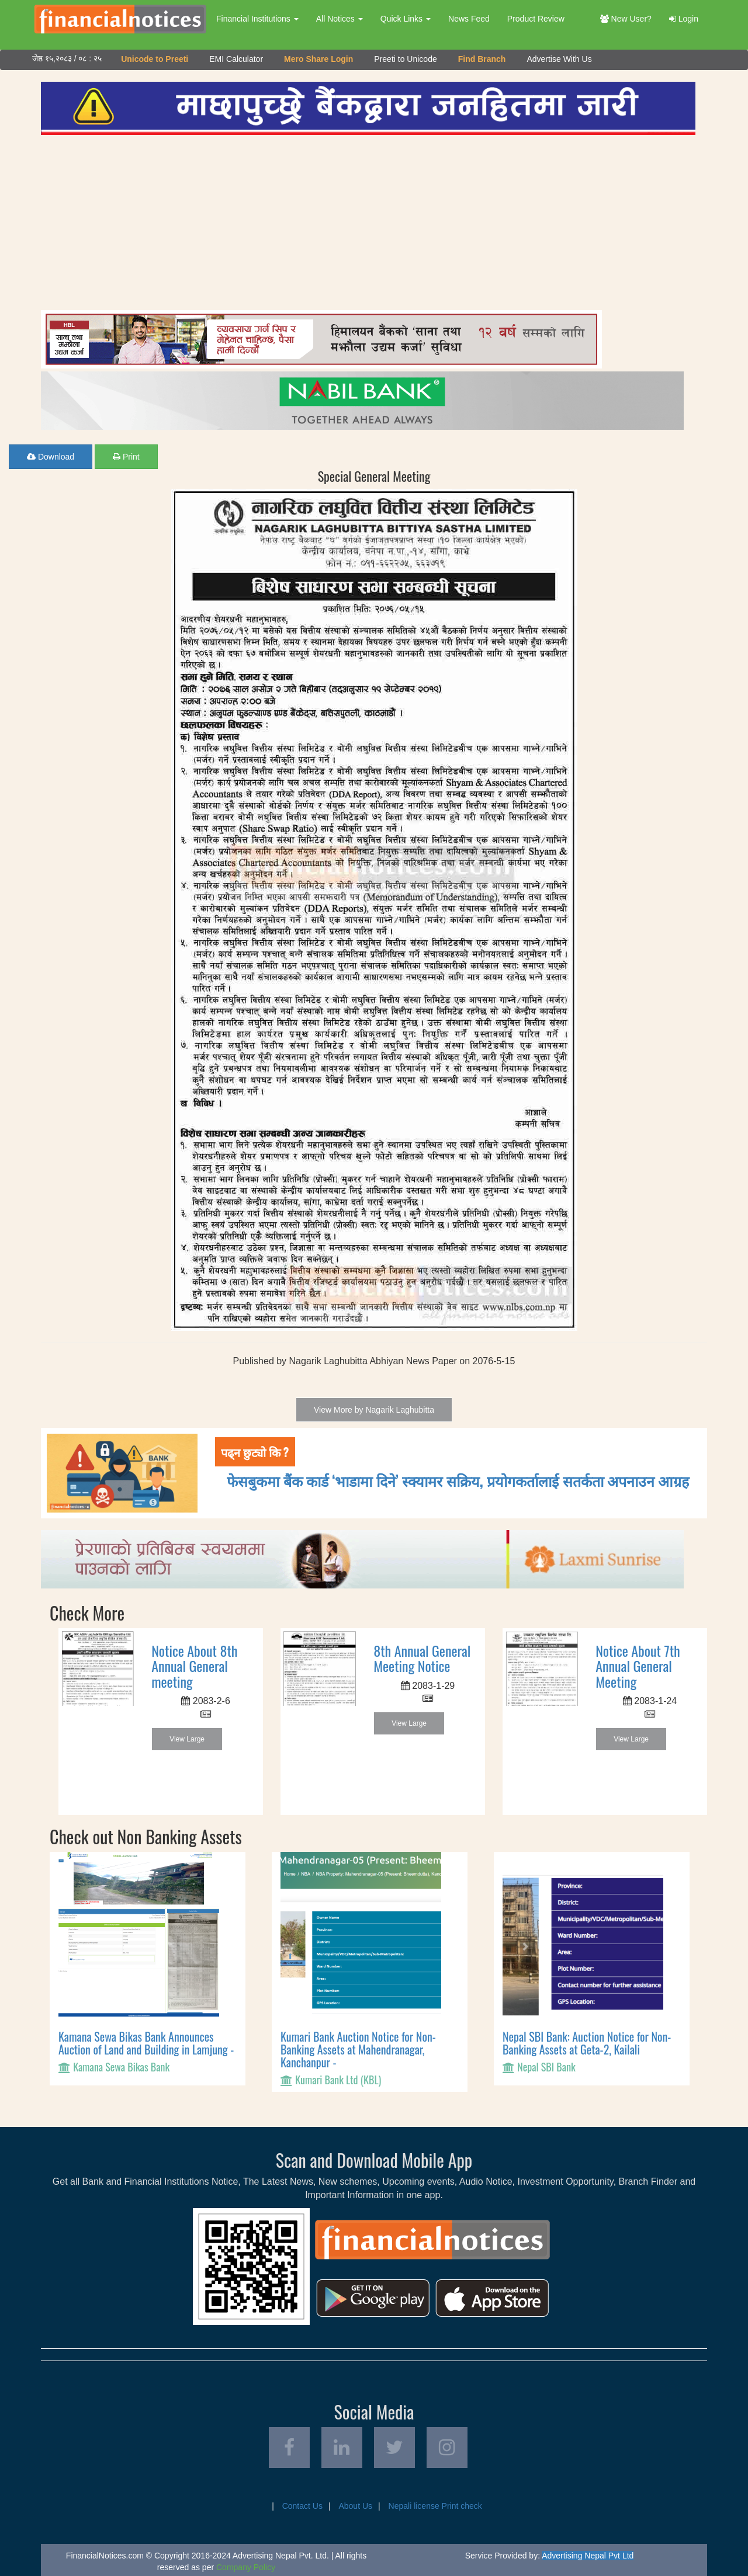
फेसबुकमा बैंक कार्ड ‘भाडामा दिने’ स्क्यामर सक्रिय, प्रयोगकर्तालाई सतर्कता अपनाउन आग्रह (458, 1480)
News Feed (469, 18)
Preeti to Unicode (405, 59)
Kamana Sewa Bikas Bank (121, 2066)
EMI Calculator (236, 59)
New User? (626, 18)
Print (126, 456)
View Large (187, 1739)
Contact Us (302, 2506)
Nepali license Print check (435, 2506)
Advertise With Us (559, 59)
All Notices (339, 18)
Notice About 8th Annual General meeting (194, 1666)
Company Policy (245, 2567)
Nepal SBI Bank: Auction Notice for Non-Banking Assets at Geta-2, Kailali (587, 2043)
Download (50, 456)
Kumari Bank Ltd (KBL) (338, 2079)
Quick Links (405, 18)
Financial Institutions (257, 18)
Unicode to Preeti (154, 59)
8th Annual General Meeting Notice (421, 1658)
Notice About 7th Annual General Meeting (637, 1666)
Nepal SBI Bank (546, 2066)
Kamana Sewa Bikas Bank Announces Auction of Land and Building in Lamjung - (146, 2043)
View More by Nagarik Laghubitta (374, 1409)
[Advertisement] (368, 222)
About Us (355, 2506)
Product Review (536, 18)
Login (683, 18)
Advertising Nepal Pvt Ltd (587, 2555)
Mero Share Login (318, 59)
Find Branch (482, 59)
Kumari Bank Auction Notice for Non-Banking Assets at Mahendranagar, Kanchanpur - (358, 2049)
